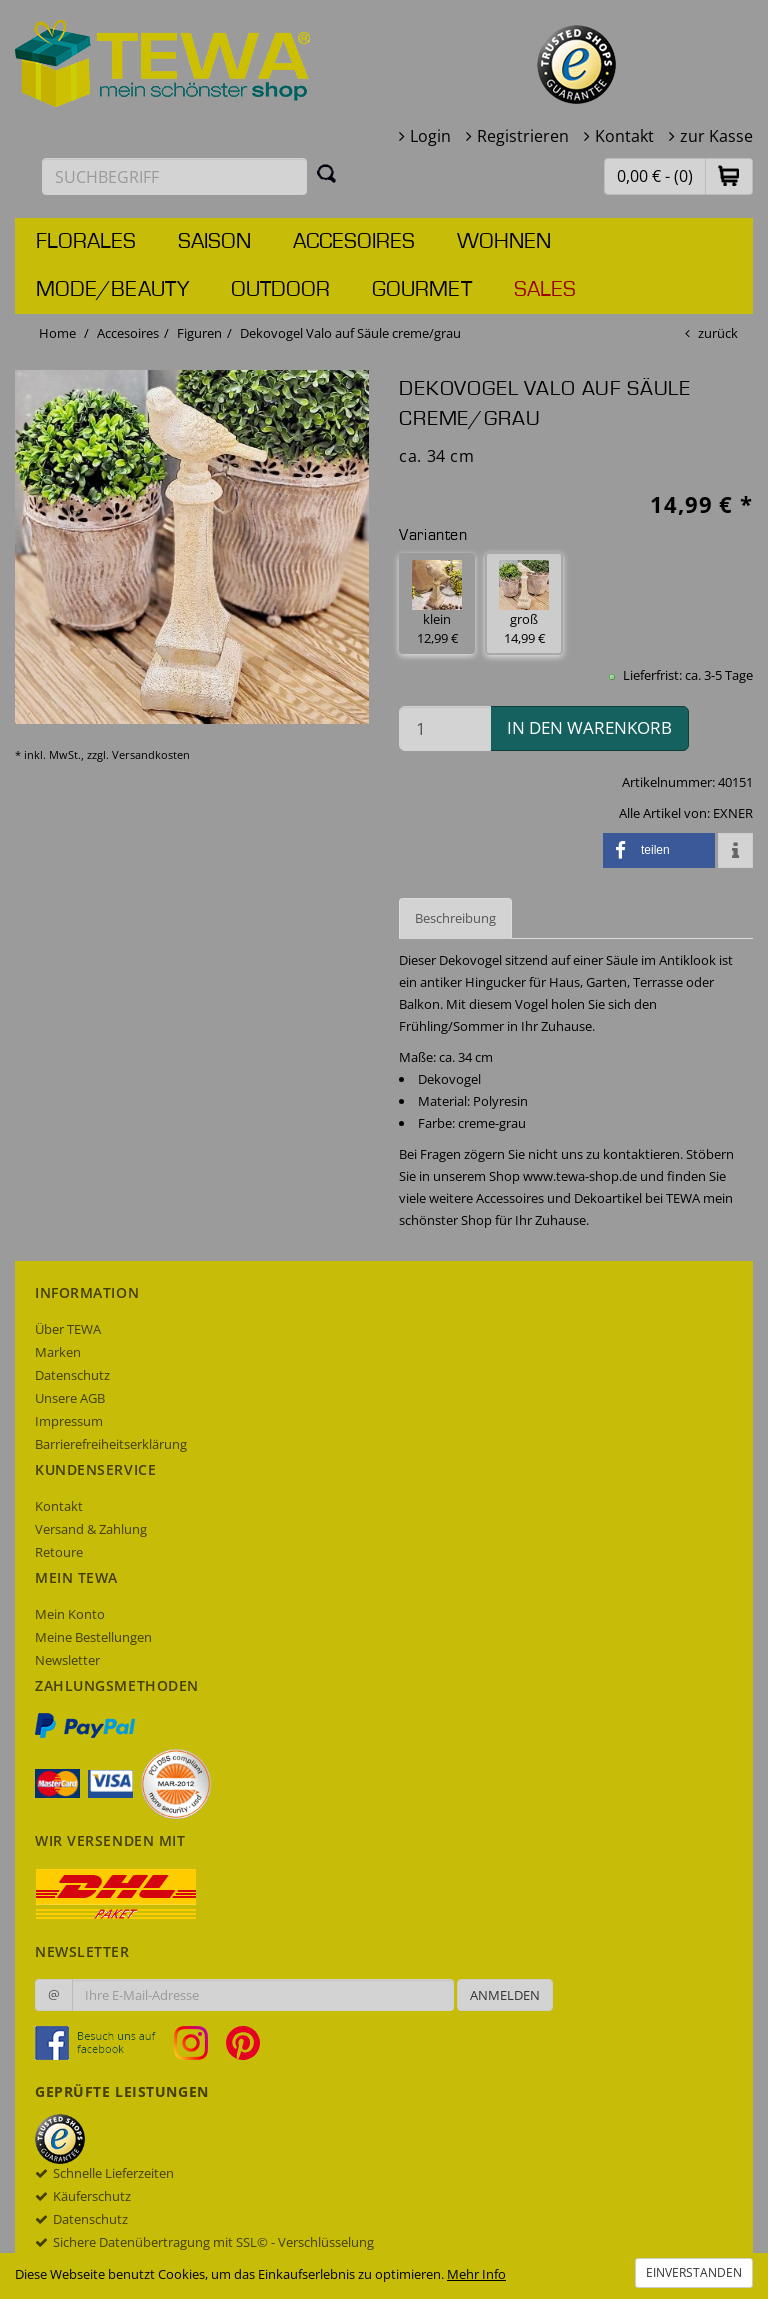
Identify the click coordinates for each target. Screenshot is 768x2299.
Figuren (199, 333)
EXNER (733, 813)
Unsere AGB (70, 1398)
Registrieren (523, 136)
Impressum (69, 1421)
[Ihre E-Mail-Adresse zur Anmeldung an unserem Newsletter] (263, 1995)
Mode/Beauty (112, 290)
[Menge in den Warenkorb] (445, 728)
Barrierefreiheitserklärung (111, 1444)
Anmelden (505, 1995)
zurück (718, 333)
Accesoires (354, 242)
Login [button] (430, 136)
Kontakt (624, 136)
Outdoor (280, 290)
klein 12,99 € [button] (437, 603)
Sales (545, 290)
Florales (86, 242)
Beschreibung (455, 918)
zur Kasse (716, 136)
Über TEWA (68, 1329)
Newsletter (67, 1660)
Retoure (59, 1552)
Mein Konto (70, 1614)
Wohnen (504, 242)
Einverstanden (694, 2272)
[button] (729, 175)
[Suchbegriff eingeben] (174, 176)
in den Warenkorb (589, 727)
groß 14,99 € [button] (524, 603)
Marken (58, 1352)
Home (57, 333)
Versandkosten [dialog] (151, 754)
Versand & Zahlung (91, 1529)
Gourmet (422, 290)
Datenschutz (72, 1375)
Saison (214, 242)
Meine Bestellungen (93, 1637)
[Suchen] (327, 173)
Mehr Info (476, 2274)
